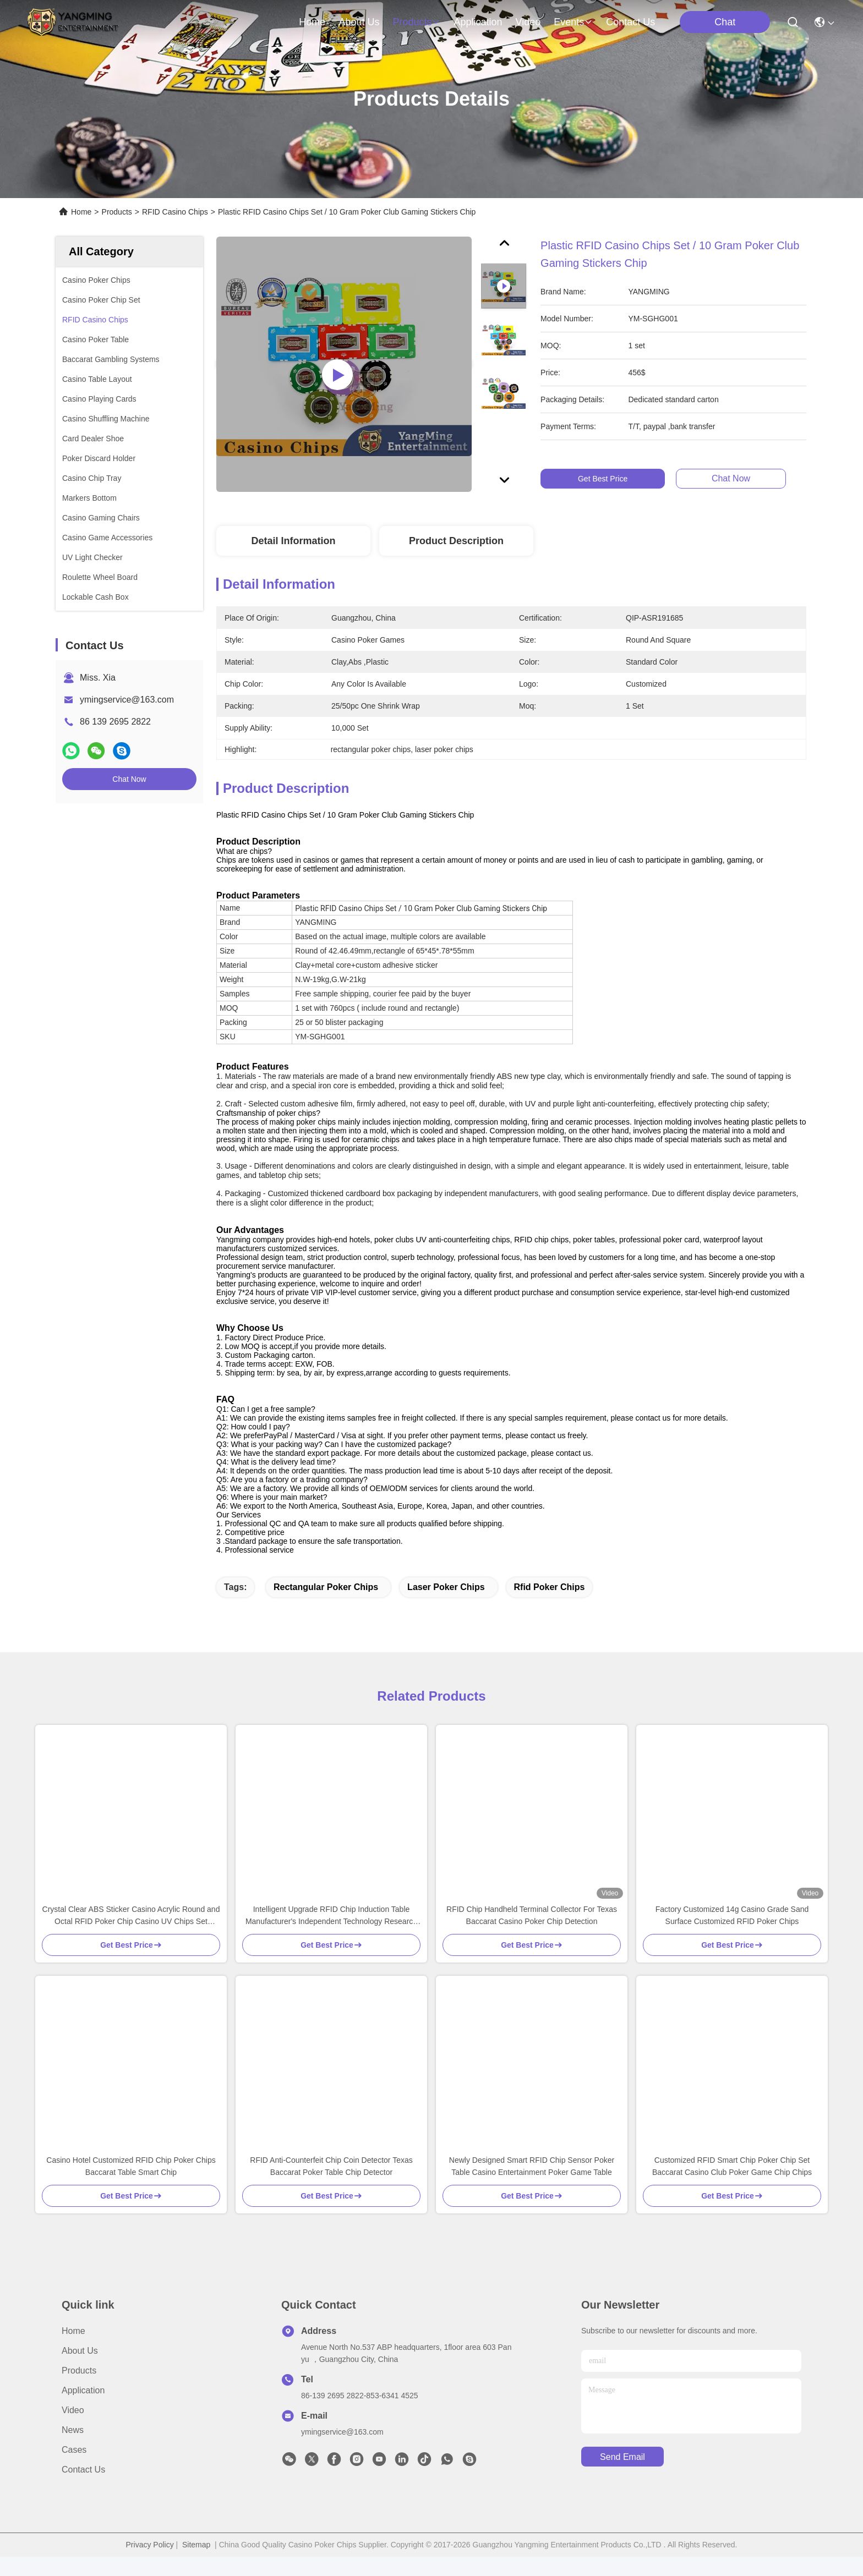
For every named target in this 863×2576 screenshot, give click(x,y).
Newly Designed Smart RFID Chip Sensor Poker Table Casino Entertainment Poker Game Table (531, 2185)
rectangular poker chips (326, 1606)
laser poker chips (446, 1606)
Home (312, 22)
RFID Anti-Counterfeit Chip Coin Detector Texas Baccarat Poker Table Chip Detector (331, 2185)
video (528, 22)
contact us (630, 22)
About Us (80, 2370)
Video (73, 2429)
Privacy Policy (150, 2563)
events (573, 22)
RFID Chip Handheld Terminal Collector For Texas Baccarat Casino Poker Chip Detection (531, 1934)
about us (358, 22)
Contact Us (83, 2488)
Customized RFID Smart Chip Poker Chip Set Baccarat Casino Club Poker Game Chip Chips (732, 2185)
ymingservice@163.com (127, 699)
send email (622, 2476)
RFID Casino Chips (175, 211)
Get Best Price (602, 479)
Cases (74, 2469)
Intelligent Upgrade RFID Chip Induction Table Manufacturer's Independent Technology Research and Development (331, 1935)
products (416, 22)
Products (117, 211)
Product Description (456, 540)
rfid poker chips (549, 1606)
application (478, 22)
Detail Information (293, 540)
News (73, 2449)
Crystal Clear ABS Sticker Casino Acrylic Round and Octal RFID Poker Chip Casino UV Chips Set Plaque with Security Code (131, 1935)
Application (83, 2409)
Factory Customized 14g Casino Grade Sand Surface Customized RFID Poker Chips (732, 1934)
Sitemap (196, 2563)
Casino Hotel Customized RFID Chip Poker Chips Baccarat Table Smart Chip (130, 2185)
